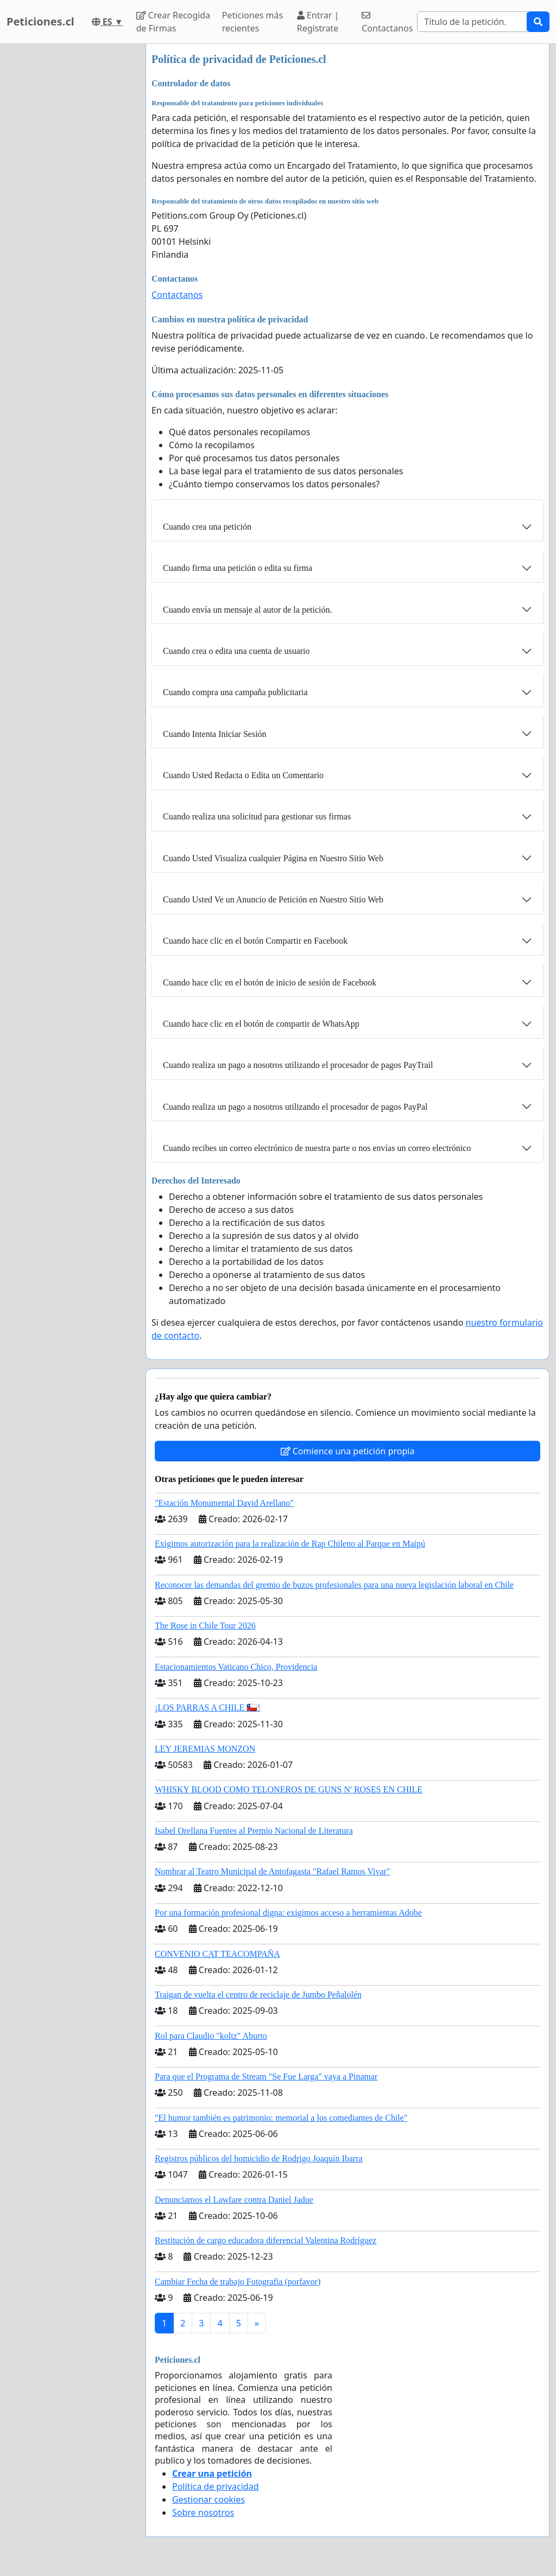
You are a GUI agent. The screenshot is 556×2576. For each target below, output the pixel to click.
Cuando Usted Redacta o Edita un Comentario (243, 775)
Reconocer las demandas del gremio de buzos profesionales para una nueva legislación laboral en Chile (334, 1584)
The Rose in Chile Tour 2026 (205, 1625)
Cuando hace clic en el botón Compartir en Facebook (255, 940)
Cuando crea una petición (207, 526)
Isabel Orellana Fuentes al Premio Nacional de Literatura (254, 1830)
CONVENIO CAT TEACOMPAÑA (217, 1953)
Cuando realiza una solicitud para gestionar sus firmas (257, 816)
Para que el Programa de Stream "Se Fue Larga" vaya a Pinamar (266, 2076)
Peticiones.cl (40, 21)
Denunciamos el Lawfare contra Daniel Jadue (234, 2199)
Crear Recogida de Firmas (173, 21)
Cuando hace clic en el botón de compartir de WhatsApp (261, 1023)
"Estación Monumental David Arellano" (224, 1503)
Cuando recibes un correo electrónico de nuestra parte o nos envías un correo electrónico (317, 1148)
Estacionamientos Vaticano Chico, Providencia (236, 1666)
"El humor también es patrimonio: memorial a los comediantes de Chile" (281, 2117)
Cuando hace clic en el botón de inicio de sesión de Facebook (269, 982)
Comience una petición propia (348, 1451)
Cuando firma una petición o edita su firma (237, 568)
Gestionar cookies (208, 2499)
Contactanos (387, 22)
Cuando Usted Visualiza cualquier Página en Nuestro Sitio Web (273, 858)
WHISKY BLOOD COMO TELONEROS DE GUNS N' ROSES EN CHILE (288, 1789)
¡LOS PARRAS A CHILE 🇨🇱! (208, 1707)
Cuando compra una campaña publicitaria (235, 692)
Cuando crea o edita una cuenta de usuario (236, 651)
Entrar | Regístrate (318, 21)
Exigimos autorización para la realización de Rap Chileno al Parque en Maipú (290, 1543)
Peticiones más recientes (252, 21)
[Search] (472, 21)
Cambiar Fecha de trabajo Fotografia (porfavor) (237, 2281)
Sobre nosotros (203, 2512)
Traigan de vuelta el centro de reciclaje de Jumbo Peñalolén (258, 1994)
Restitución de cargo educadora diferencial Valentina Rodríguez (265, 2240)
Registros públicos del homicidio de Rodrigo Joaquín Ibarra (259, 2158)
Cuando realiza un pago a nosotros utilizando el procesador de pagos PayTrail (298, 1065)
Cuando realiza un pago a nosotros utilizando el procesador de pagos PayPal (295, 1106)
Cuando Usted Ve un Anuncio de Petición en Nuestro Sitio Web (273, 899)
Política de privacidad (215, 2486)
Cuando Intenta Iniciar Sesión (215, 734)
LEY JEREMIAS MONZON (205, 1748)
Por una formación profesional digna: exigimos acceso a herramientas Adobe (288, 1912)
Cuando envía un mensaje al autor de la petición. (247, 609)
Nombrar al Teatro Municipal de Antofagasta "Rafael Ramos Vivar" (272, 1871)
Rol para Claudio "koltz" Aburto (211, 2035)
